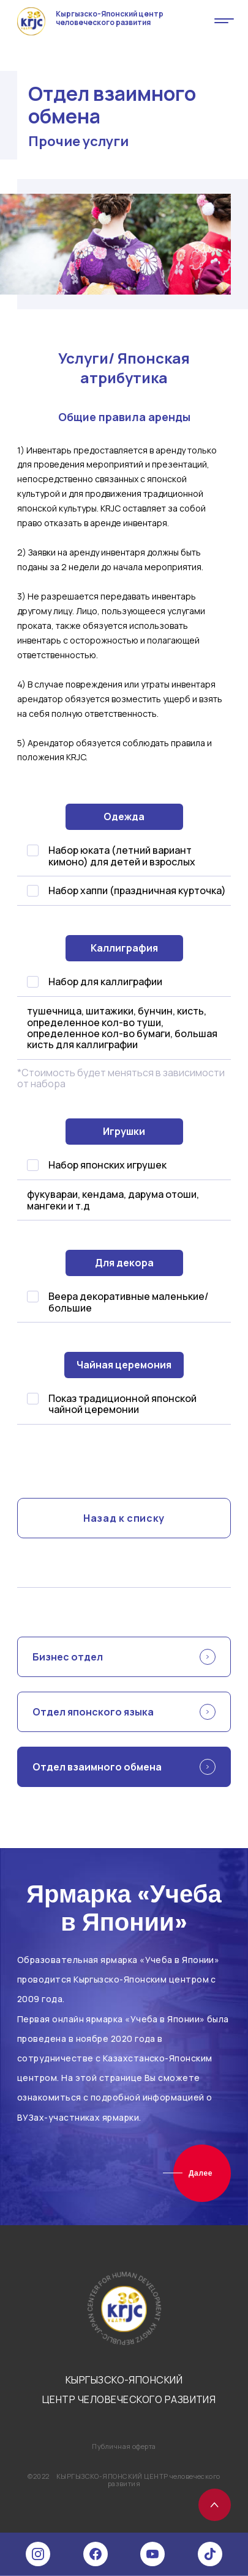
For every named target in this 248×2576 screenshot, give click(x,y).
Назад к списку (124, 1518)
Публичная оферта (124, 2446)
